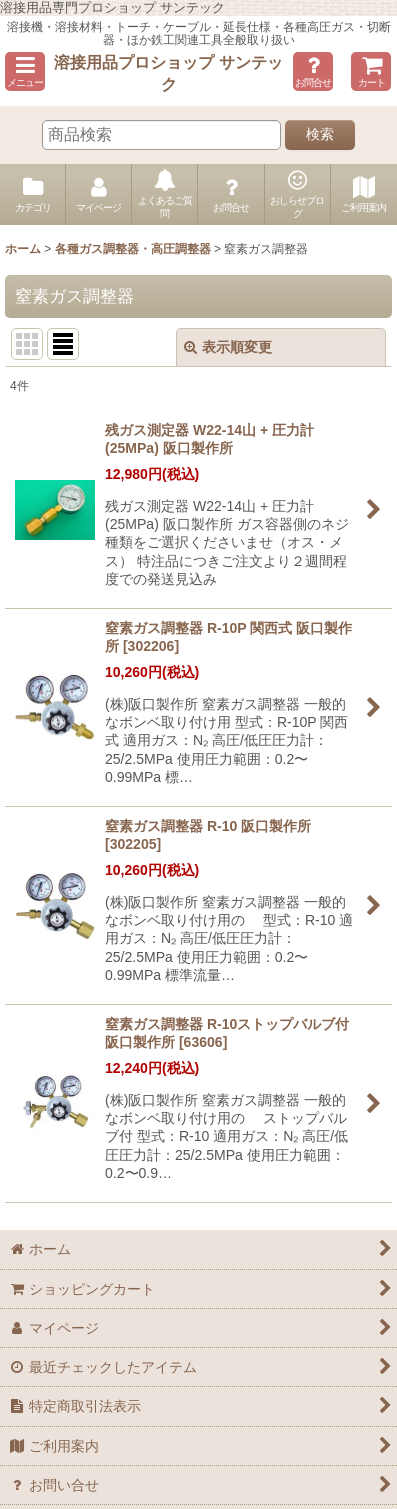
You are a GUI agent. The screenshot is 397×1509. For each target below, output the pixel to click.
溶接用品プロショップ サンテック (168, 73)
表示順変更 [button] (228, 347)
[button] (25, 71)
